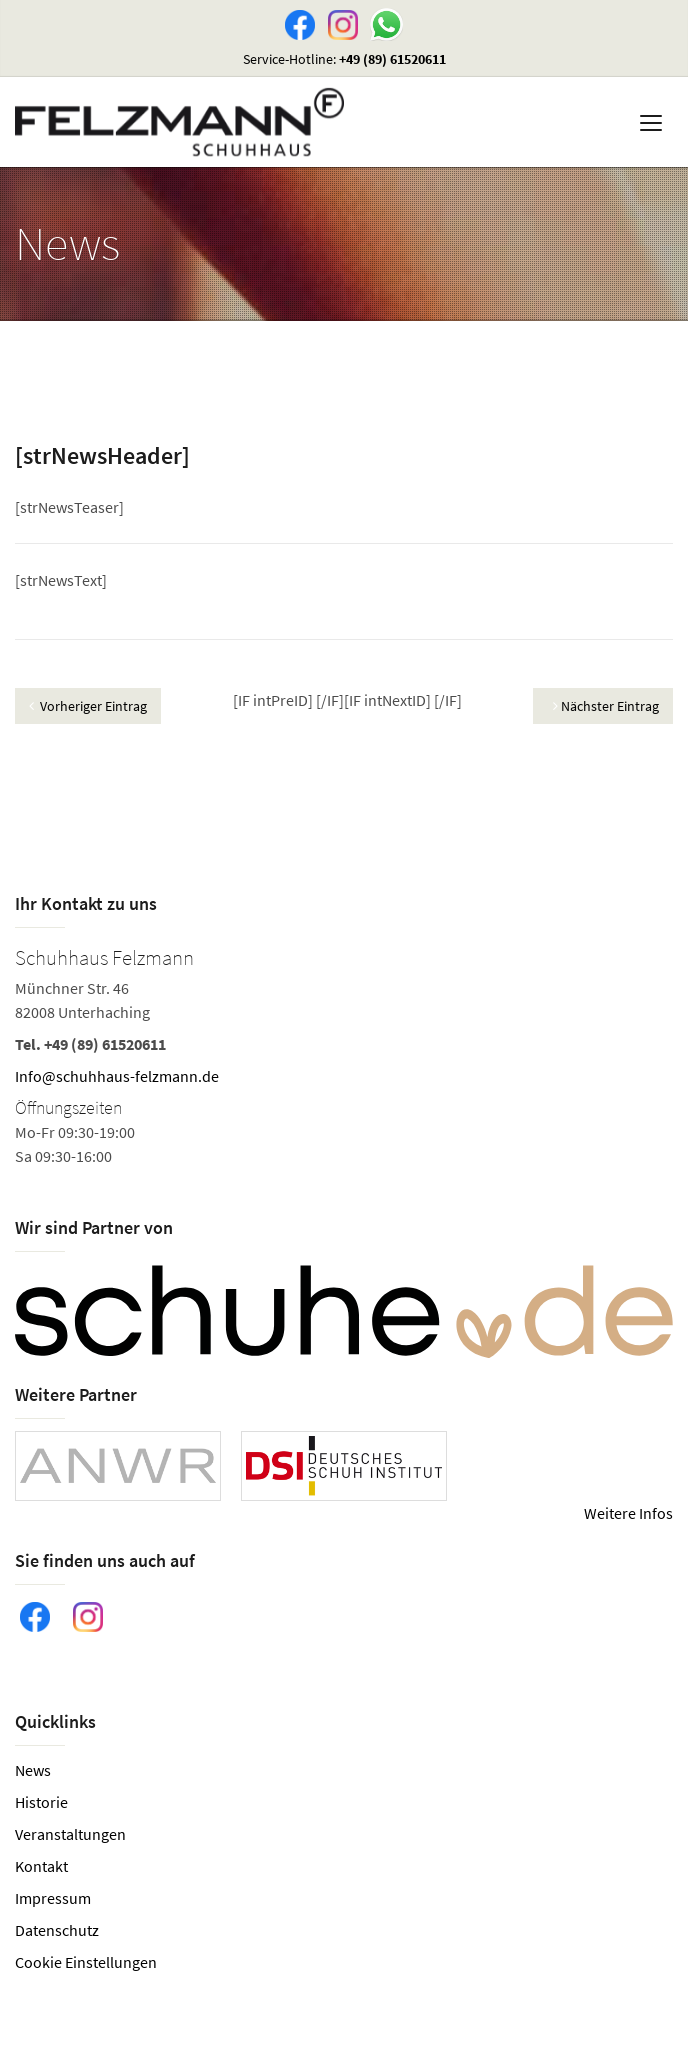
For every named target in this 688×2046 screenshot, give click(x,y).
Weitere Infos (628, 1513)
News (33, 1770)
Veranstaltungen (70, 1834)
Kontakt (41, 1866)
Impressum (53, 1898)
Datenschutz (57, 1930)
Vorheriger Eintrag (88, 706)
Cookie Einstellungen (86, 1962)
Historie (41, 1802)
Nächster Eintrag (606, 706)
